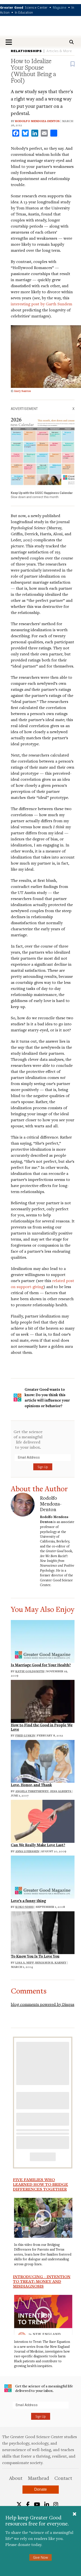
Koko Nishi (24, 1907)
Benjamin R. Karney (51, 1962)
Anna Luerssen (27, 1851)
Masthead (38, 2478)
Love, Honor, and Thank (31, 1784)
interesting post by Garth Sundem (41, 303)
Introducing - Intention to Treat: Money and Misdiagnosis (41, 2281)
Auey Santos (22, 391)
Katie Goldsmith (29, 1671)
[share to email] (44, 133)
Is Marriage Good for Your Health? (41, 1664)
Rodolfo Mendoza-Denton (37, 121)
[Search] (71, 42)
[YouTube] (37, 2504)
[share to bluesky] (25, 133)
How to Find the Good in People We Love (42, 1727)
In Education (24, 12)
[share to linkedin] (35, 133)
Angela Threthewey (32, 1791)
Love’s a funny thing (28, 1900)
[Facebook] (28, 2504)
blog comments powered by (42, 2004)
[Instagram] (55, 2504)
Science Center (36, 7)
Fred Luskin (25, 1735)
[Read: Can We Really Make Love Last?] (43, 1820)
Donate (40, 2489)
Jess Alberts (61, 1791)
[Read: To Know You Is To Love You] (43, 1932)
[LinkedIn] (46, 2504)
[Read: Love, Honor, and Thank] (43, 1761)
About (15, 2478)
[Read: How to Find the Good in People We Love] (43, 1700)
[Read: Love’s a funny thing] (43, 1876)
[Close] (74, 2514)
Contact (63, 2478)
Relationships (26, 50)
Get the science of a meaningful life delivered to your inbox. (28, 1439)
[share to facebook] (16, 133)
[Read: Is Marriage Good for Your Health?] (43, 1641)
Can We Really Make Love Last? (38, 1844)
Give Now (40, 2557)
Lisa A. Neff (24, 1962)
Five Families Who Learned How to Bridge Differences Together (40, 2184)
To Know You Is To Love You (35, 1956)
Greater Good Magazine (40, 29)
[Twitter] (19, 2504)
